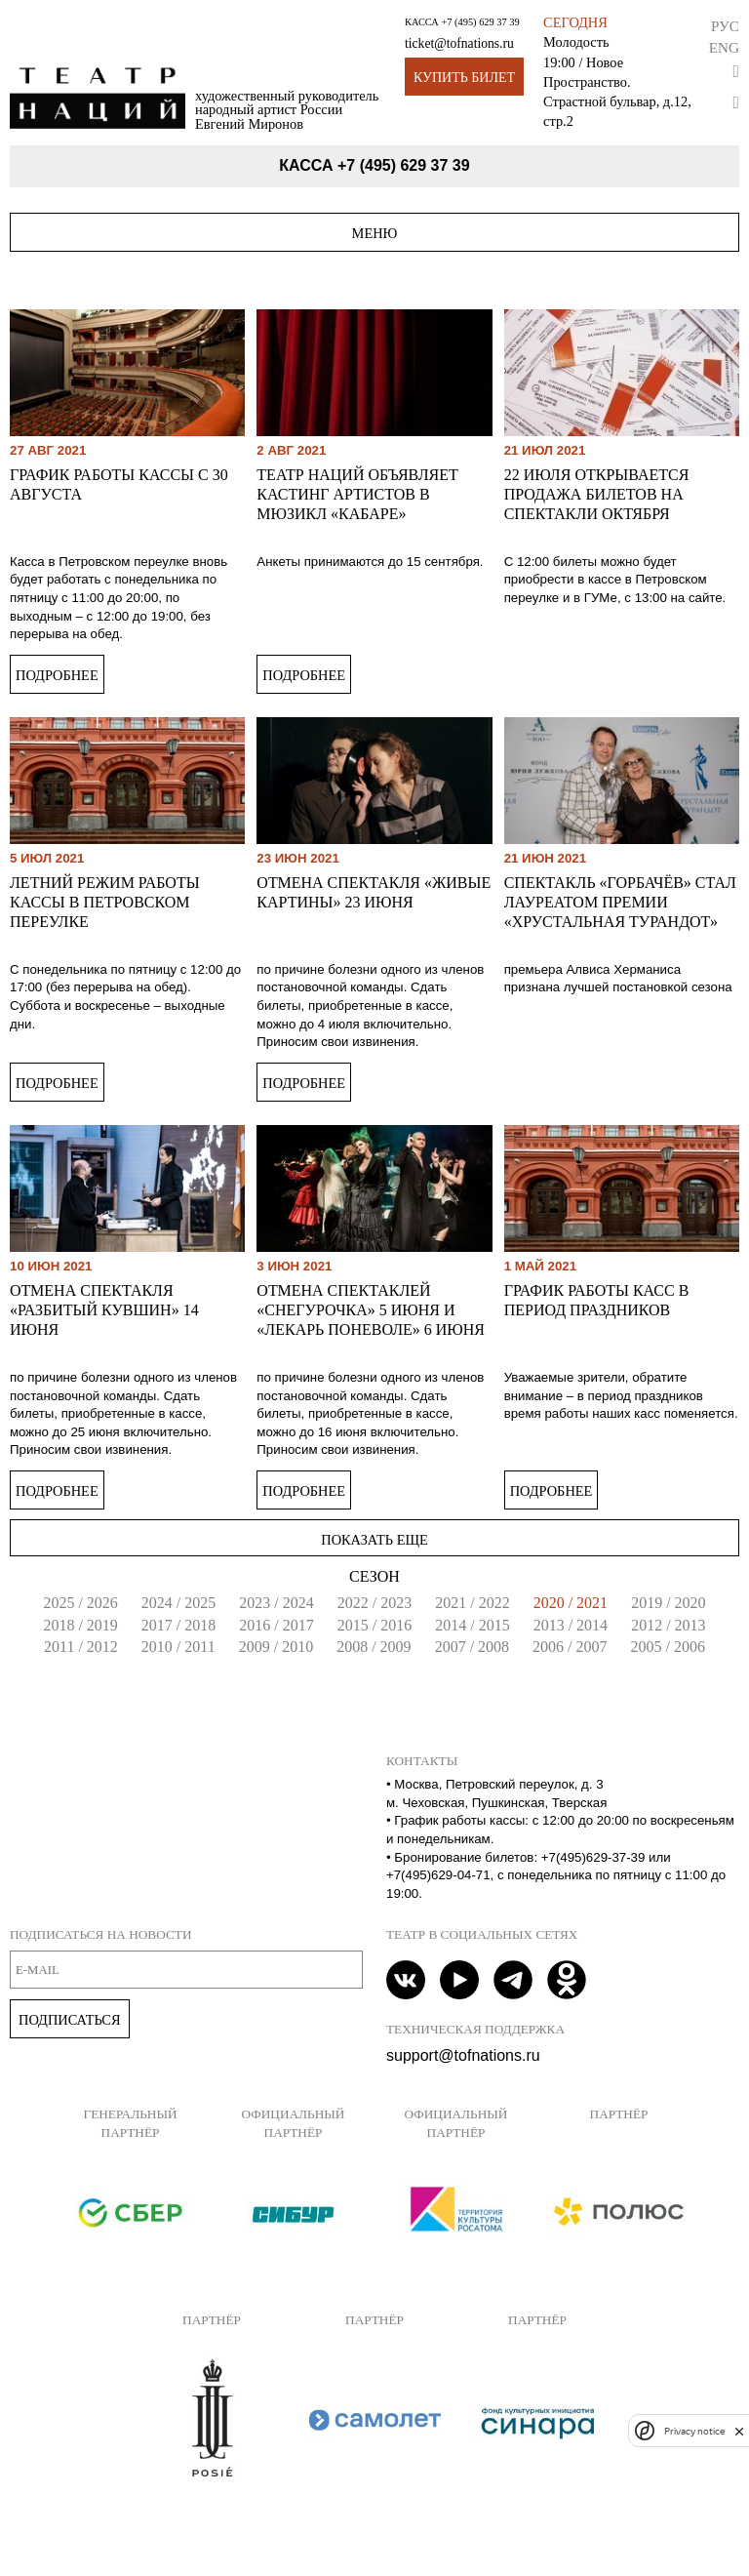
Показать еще (374, 1540)
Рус (725, 26)
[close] (739, 2431)
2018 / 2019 (80, 1625)
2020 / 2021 (570, 1602)
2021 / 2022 (472, 1602)
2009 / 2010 (276, 1646)
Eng (724, 47)
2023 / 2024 (276, 1602)
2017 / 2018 (178, 1625)
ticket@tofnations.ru (459, 43)
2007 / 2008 (472, 1646)
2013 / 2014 (570, 1625)
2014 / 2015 (472, 1625)
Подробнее (57, 675)
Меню (375, 233)
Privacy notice (694, 2431)
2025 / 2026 (80, 1602)
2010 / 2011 (178, 1646)
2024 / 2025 (178, 1602)
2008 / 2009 (373, 1646)
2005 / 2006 (668, 1646)
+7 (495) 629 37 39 (480, 22)
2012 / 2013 (668, 1625)
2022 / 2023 (374, 1602)
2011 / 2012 (81, 1646)
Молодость (576, 42)
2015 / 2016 (374, 1625)
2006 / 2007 (569, 1646)
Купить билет (464, 77)
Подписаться (70, 2020)
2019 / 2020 (668, 1602)
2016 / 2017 (276, 1625)
